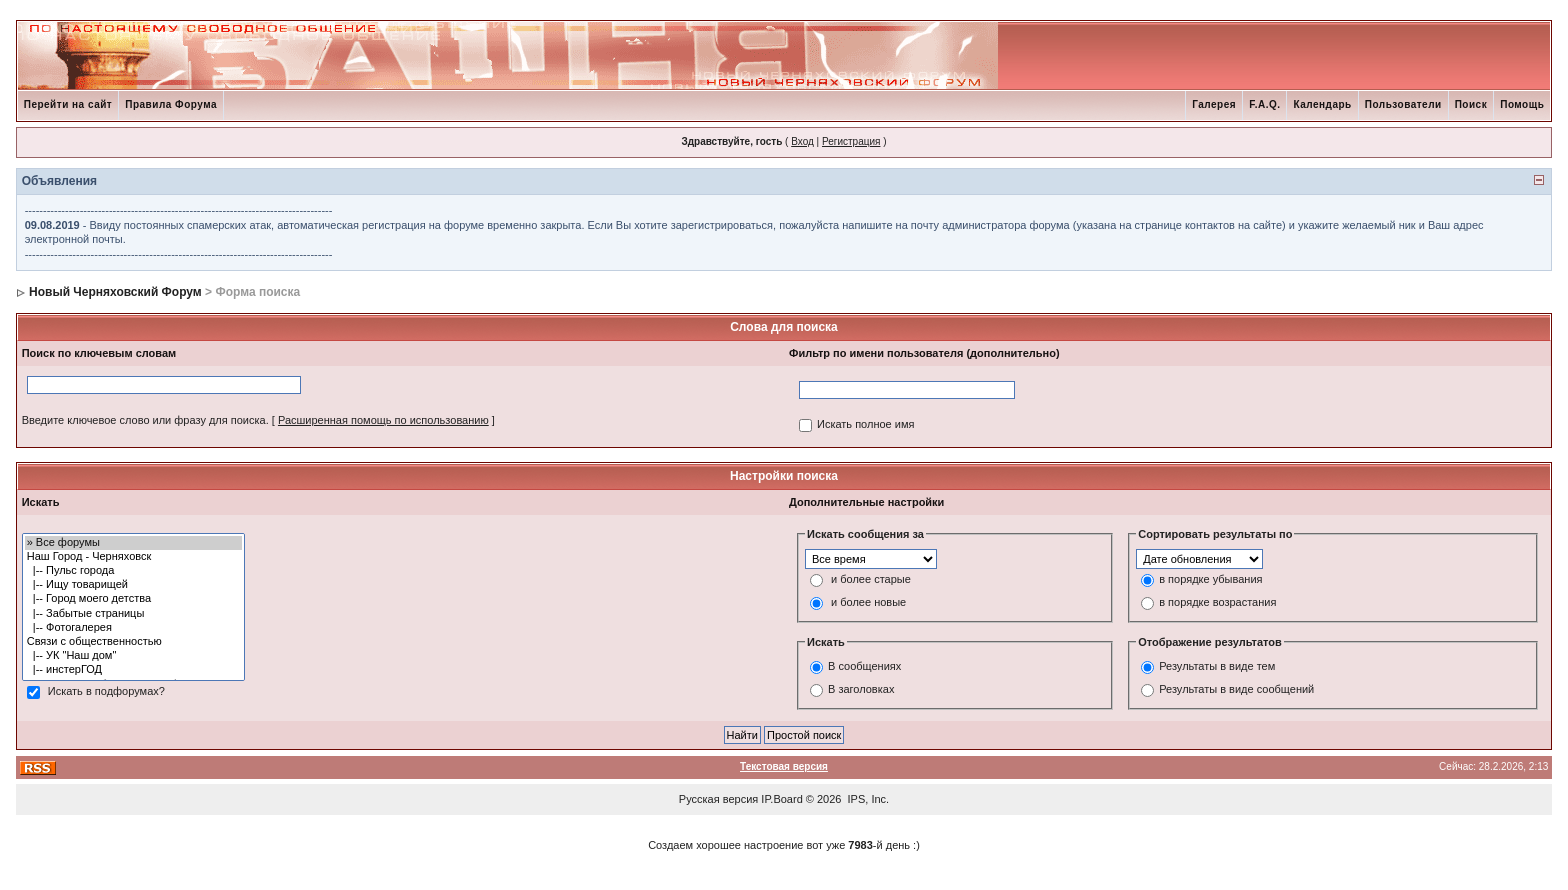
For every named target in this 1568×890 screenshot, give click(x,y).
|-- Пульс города (134, 571)
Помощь (1522, 104)
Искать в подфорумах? (106, 691)
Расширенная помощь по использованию (383, 420)
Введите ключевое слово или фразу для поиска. (145, 420)
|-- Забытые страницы (134, 614)
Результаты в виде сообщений (1236, 690)
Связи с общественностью (134, 642)
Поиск (1471, 104)
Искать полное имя (865, 424)
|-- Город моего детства (134, 599)
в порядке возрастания (1217, 602)
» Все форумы (134, 543)
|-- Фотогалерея (134, 628)
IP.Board (781, 799)
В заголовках (861, 690)
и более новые (868, 602)
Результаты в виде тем (1217, 667)
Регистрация (851, 141)
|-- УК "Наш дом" (134, 656)
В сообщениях (864, 667)
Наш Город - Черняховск (134, 557)
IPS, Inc (867, 799)
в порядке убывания (1210, 579)
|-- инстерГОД (134, 670)
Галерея (1214, 104)
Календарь (1322, 104)
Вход (802, 141)
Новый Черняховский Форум (115, 292)
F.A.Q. (1264, 104)
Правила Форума (171, 104)
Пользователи (1403, 104)
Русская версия (718, 799)
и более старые (871, 579)
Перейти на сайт (68, 104)
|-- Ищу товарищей (134, 585)
